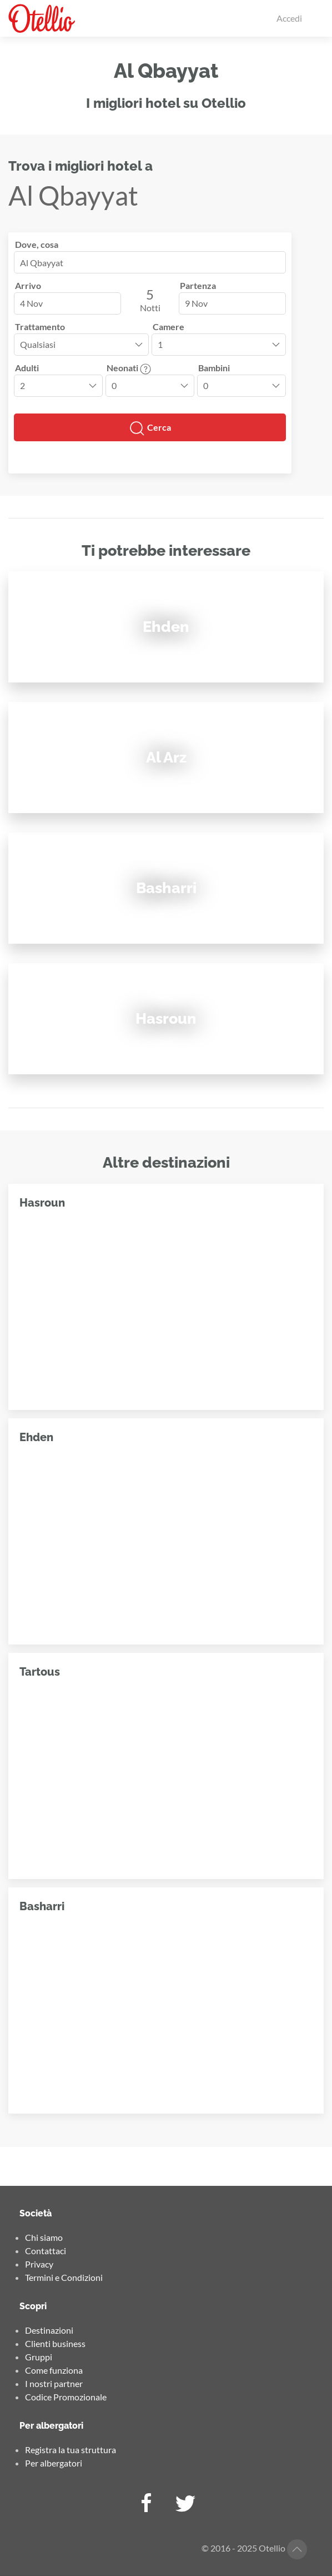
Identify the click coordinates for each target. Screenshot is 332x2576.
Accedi (289, 18)
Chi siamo (44, 2237)
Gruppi (38, 2356)
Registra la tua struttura (70, 2449)
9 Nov (196, 303)
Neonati (129, 367)
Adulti (27, 367)
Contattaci (45, 2250)
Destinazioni (49, 2330)
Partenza (198, 285)
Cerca (150, 428)
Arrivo (28, 285)
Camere (168, 326)
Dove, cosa (36, 244)
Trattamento (40, 326)
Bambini (214, 367)
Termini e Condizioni (64, 2277)
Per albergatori (53, 2463)
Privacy (39, 2264)
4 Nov (31, 303)
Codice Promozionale (66, 2396)
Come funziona (54, 2370)
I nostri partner (54, 2383)
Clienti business (55, 2343)
